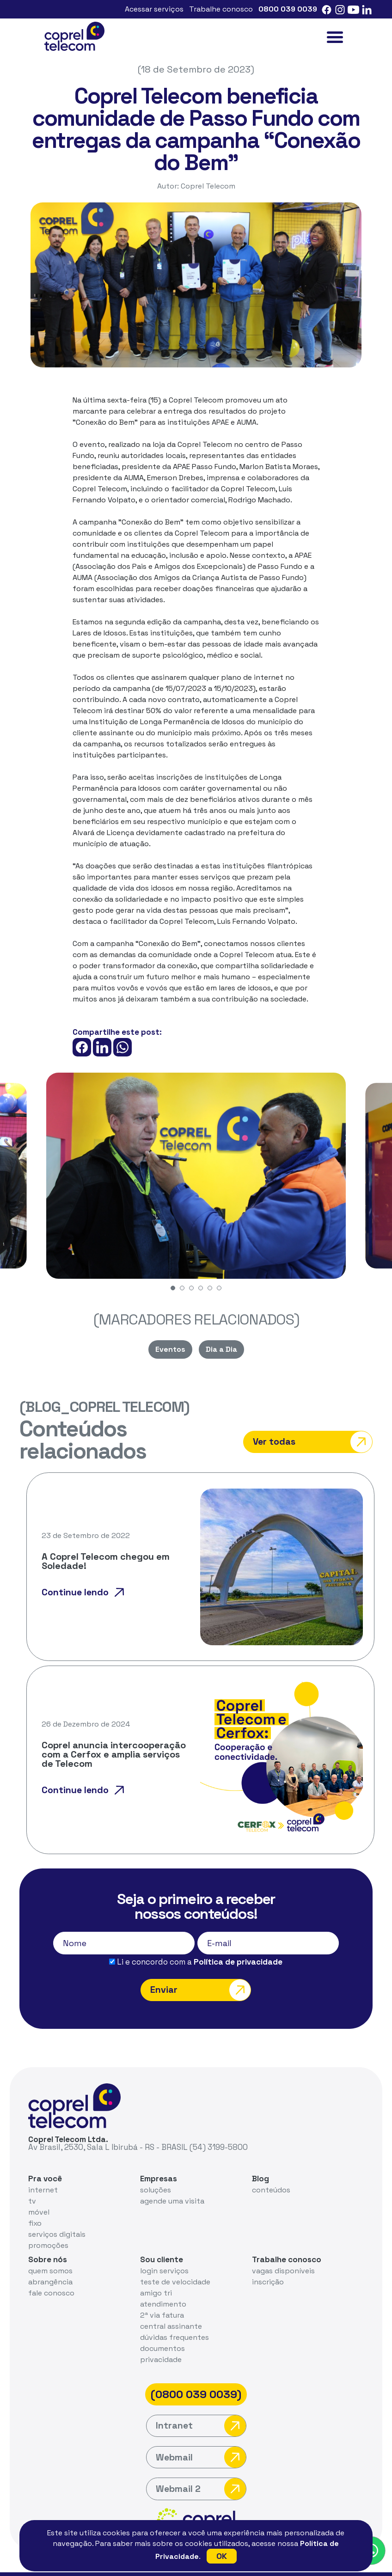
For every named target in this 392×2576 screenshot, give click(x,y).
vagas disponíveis (283, 2250)
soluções (156, 2169)
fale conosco (51, 2272)
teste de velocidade (175, 2261)
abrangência (50, 2261)
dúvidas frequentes (174, 2317)
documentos (162, 2328)
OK (221, 2556)
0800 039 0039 (287, 9)
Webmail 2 (201, 2469)
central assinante (171, 2306)
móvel (38, 2192)
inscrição (268, 2261)
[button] (173, 1288)
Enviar (200, 1969)
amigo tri (156, 2272)
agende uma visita (172, 2180)
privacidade (161, 2339)
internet (43, 2169)
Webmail (201, 2437)
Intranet (201, 2406)
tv (32, 2180)
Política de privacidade (238, 1941)
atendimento (163, 2284)
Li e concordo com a (195, 1941)
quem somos (50, 2250)
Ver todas (327, 1431)
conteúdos (271, 2169)
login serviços (164, 2250)
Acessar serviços (154, 9)
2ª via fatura (162, 2295)
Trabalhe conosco (221, 9)
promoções (48, 2225)
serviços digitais (57, 2214)
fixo (35, 2203)
